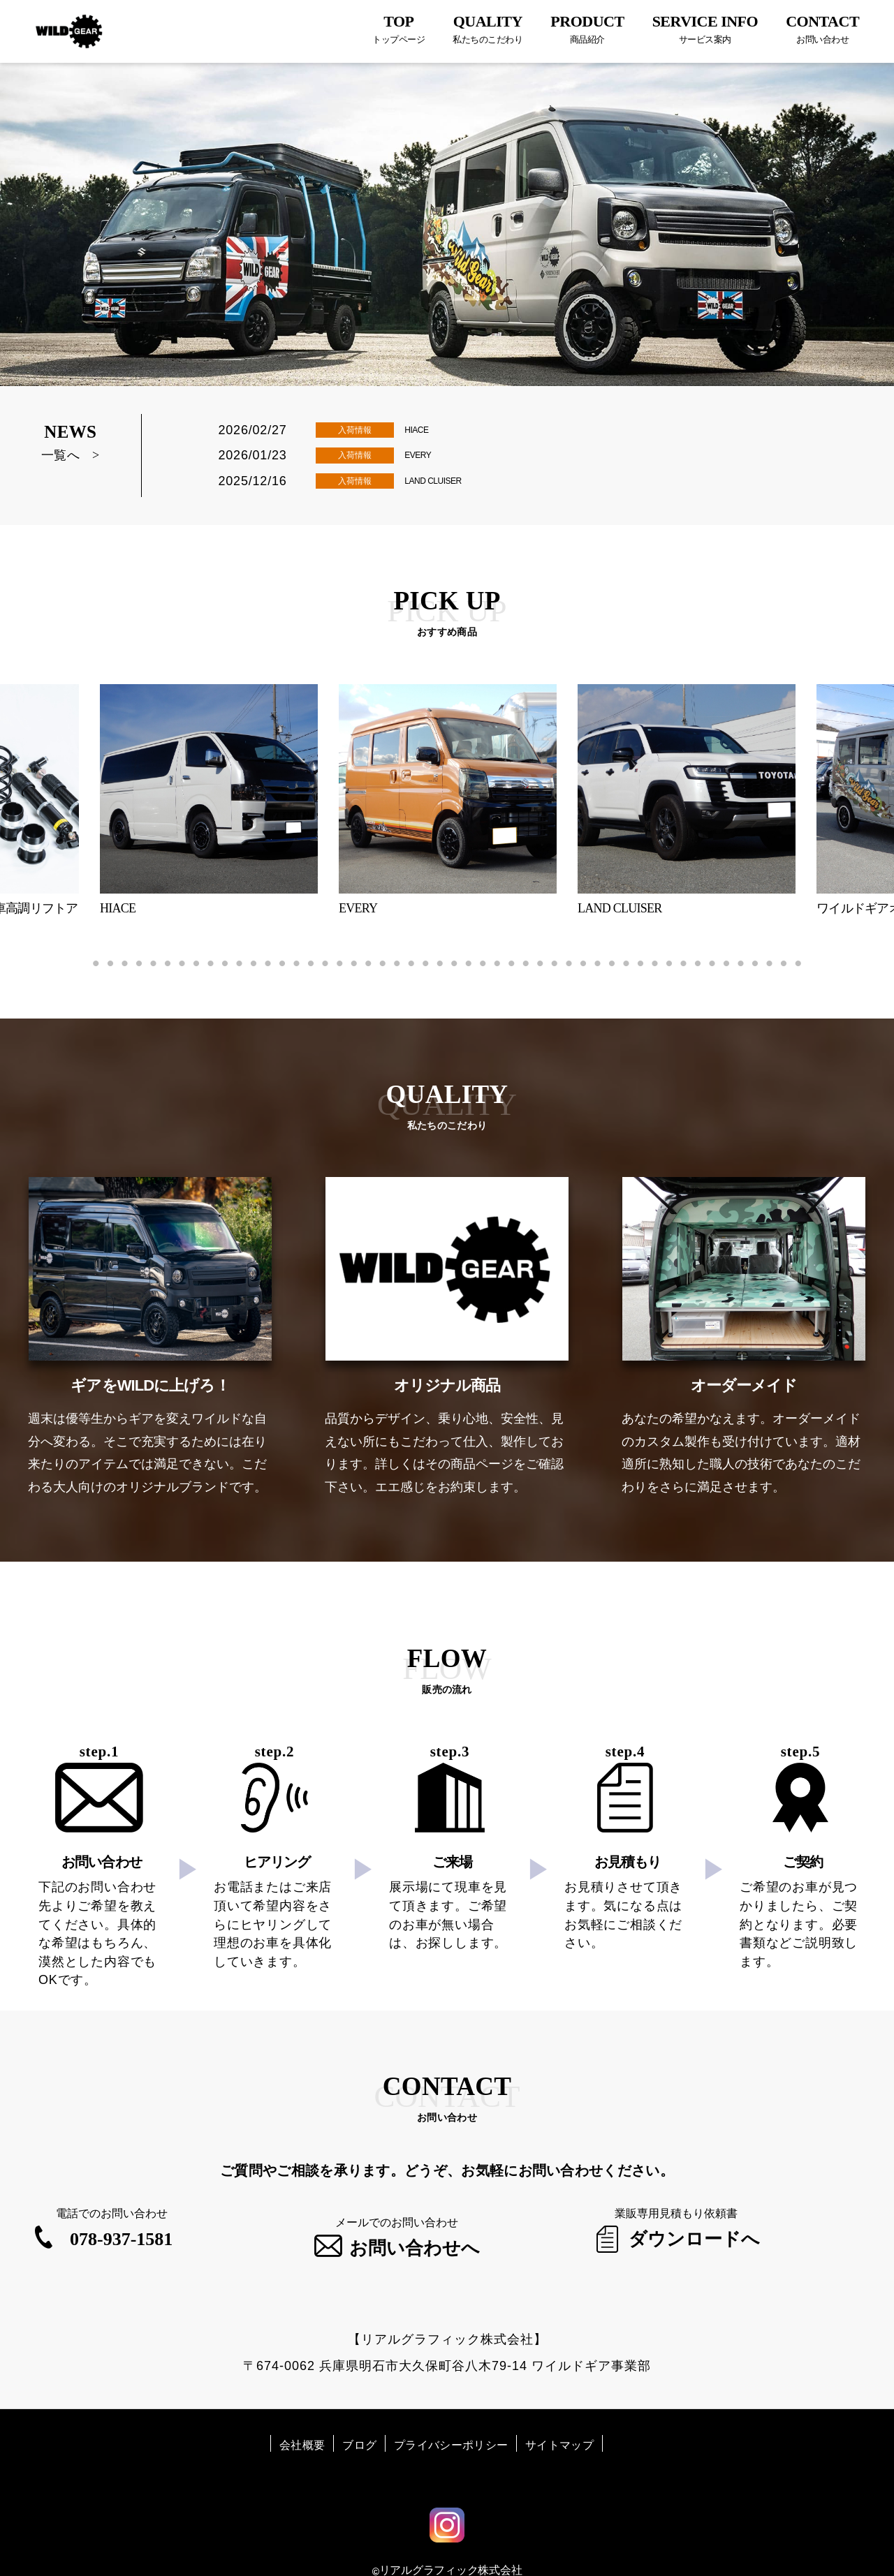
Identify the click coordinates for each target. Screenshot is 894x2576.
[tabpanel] (448, 804)
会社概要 (302, 2419)
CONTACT (822, 29)
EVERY (424, 455)
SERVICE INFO (705, 29)
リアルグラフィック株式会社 (450, 2543)
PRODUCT (587, 29)
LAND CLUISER (447, 482)
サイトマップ (559, 2419)
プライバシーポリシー (451, 2419)
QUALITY (487, 29)
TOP (398, 29)
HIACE (422, 429)
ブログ (359, 2419)
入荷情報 (354, 430)
